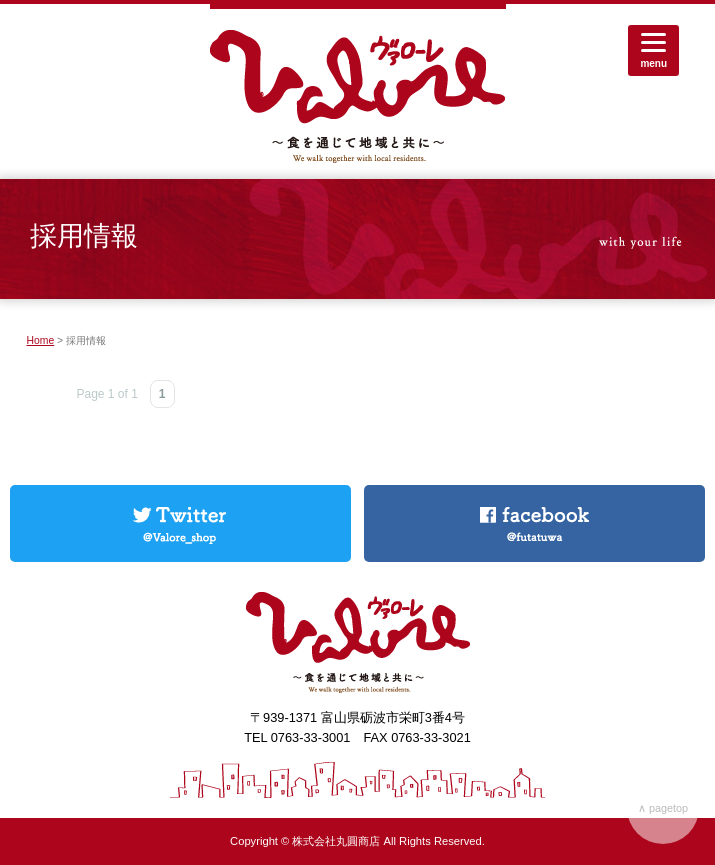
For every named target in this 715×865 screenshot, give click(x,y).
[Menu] (653, 50)
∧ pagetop (663, 808)
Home (40, 340)
